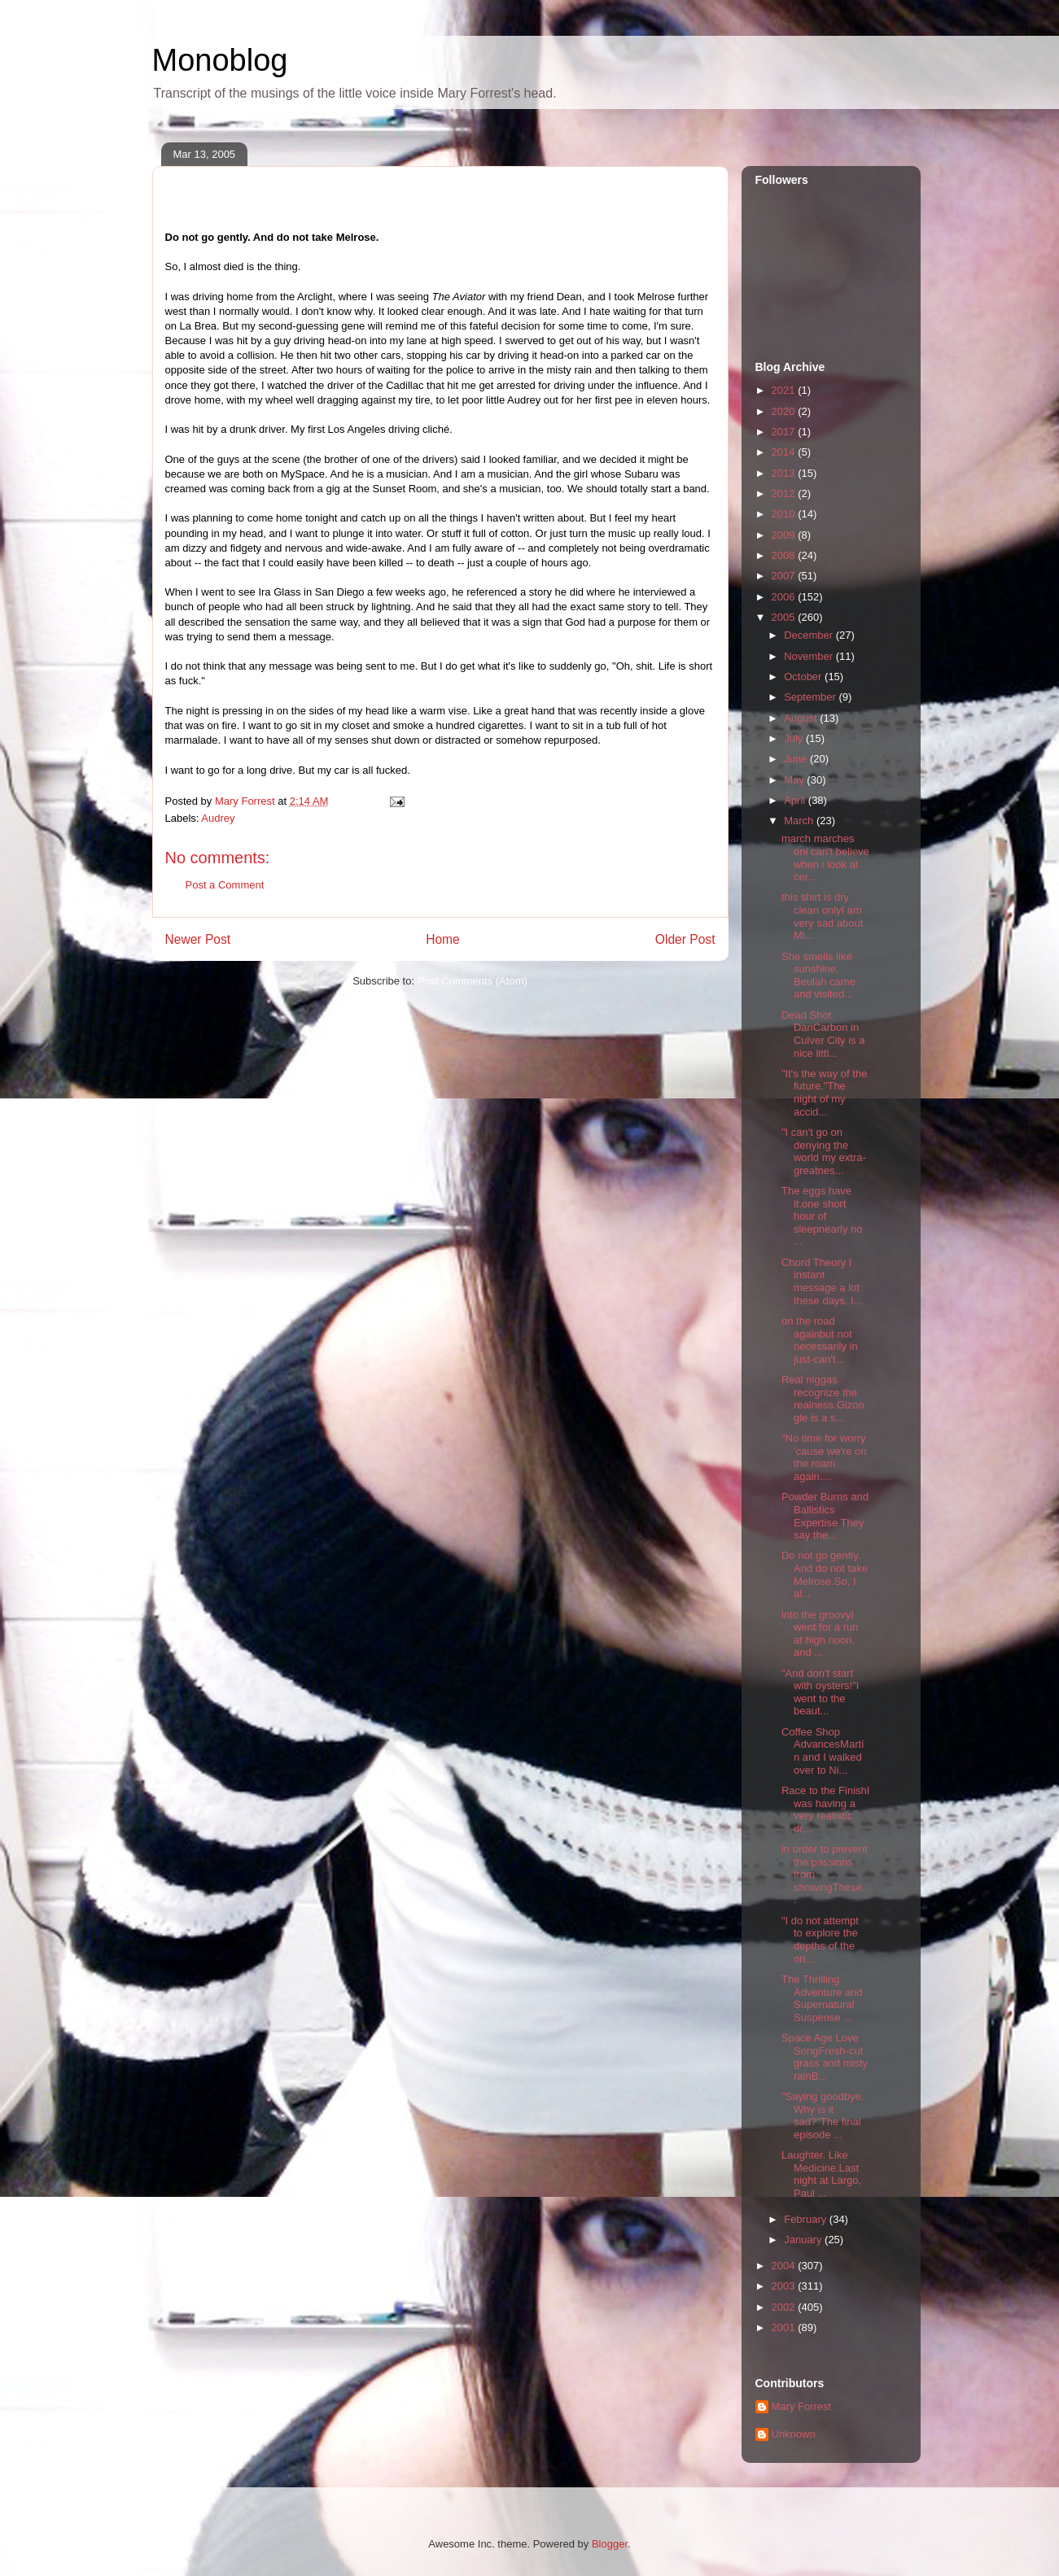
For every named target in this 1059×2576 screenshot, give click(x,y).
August (802, 718)
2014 (785, 452)
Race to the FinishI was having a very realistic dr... (825, 1809)
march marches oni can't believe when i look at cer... (825, 857)
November (810, 656)
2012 (785, 493)
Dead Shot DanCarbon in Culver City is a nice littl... (822, 1034)
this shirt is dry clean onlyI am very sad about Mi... (822, 916)
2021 (785, 390)
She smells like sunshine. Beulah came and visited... (818, 975)
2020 (785, 411)
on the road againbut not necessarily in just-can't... (819, 1340)
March (800, 820)
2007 (785, 576)
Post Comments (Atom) (472, 981)
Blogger (610, 2544)
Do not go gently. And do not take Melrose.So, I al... (824, 1574)
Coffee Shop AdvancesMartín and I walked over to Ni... (822, 1751)
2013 (785, 473)
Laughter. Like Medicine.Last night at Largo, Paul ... (821, 2174)
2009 (785, 535)
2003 (785, 2286)
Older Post (685, 939)
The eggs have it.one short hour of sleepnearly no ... (822, 1216)
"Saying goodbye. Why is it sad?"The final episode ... (822, 2115)
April (796, 800)
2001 (785, 2327)
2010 (785, 514)
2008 (785, 555)
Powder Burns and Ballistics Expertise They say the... (825, 1516)
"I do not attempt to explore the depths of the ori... (820, 1940)
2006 (785, 597)
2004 (785, 2265)
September (811, 697)
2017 (785, 432)
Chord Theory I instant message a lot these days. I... (822, 1281)
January (804, 2239)
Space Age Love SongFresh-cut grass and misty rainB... (824, 2057)
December (810, 635)
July (795, 738)
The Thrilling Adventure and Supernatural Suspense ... (822, 1998)
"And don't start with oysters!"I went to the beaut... (820, 1692)
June (797, 759)
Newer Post (198, 939)
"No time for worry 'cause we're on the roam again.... (824, 1457)
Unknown (794, 2434)
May (795, 780)
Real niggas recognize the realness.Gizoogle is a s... (822, 1398)
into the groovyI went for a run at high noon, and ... (820, 1634)
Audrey (217, 818)
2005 (785, 617)
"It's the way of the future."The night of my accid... (824, 1093)
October (804, 676)
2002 (785, 2307)
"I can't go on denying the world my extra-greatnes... (823, 1151)
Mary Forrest (802, 2406)
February (806, 2219)
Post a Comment (225, 885)
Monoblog (220, 60)
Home (443, 939)
